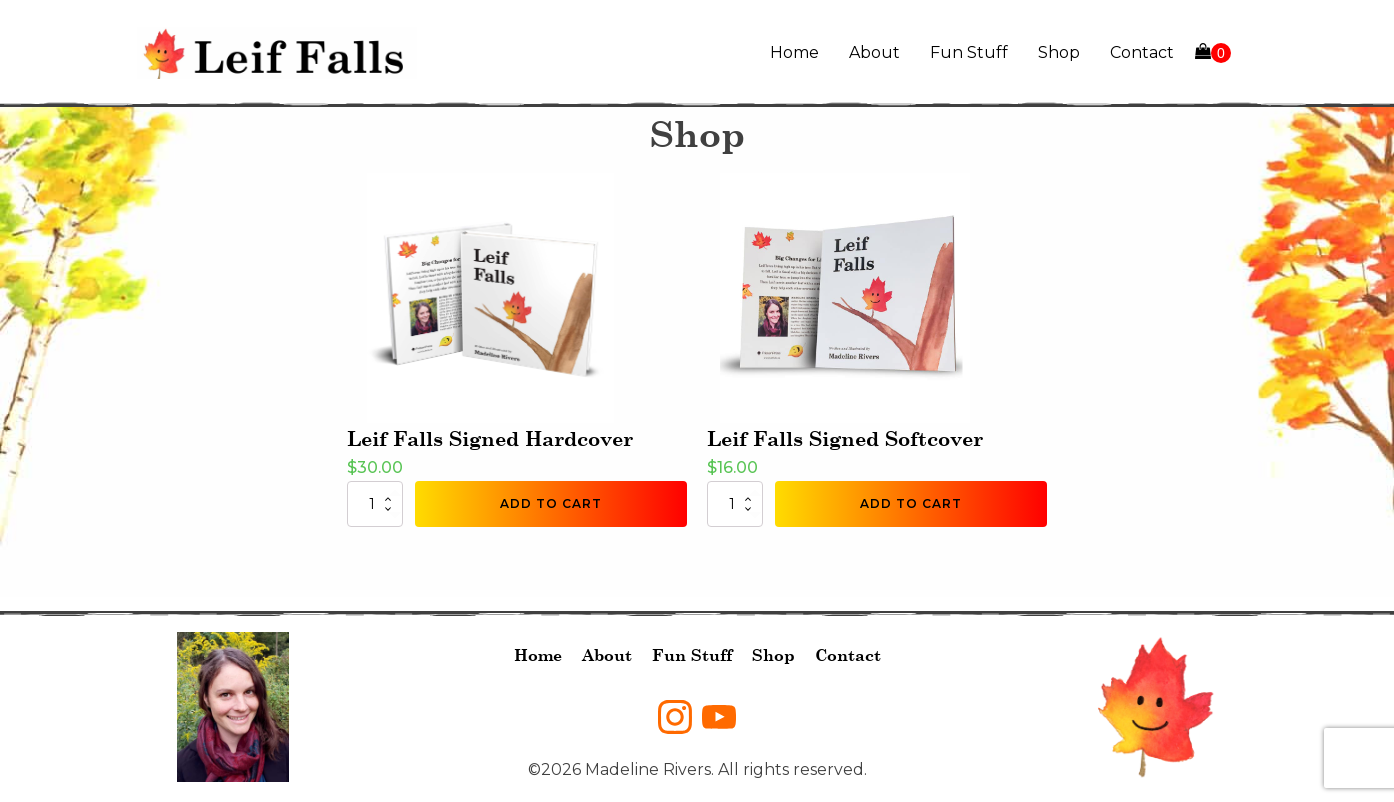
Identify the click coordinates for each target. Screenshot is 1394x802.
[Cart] (1213, 53)
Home (794, 52)
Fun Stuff (969, 52)
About (874, 52)
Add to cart (551, 503)
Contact (1142, 52)
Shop (1059, 52)
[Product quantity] (375, 504)
